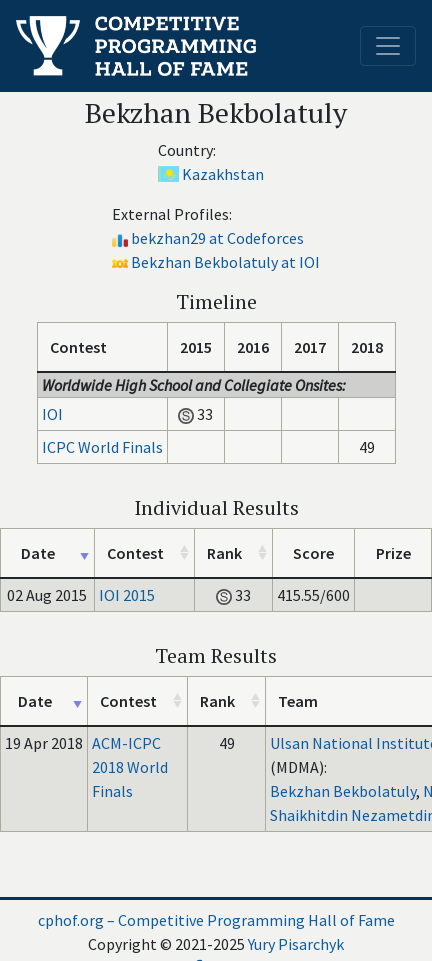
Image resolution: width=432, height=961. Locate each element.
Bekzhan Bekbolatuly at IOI (225, 262)
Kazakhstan (223, 174)
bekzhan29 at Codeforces (217, 238)
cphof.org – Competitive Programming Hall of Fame (216, 920)
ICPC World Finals (102, 447)
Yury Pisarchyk (296, 944)
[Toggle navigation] (388, 46)
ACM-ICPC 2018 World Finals (130, 767)
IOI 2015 (127, 595)
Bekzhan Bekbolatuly (343, 791)
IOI (52, 414)
